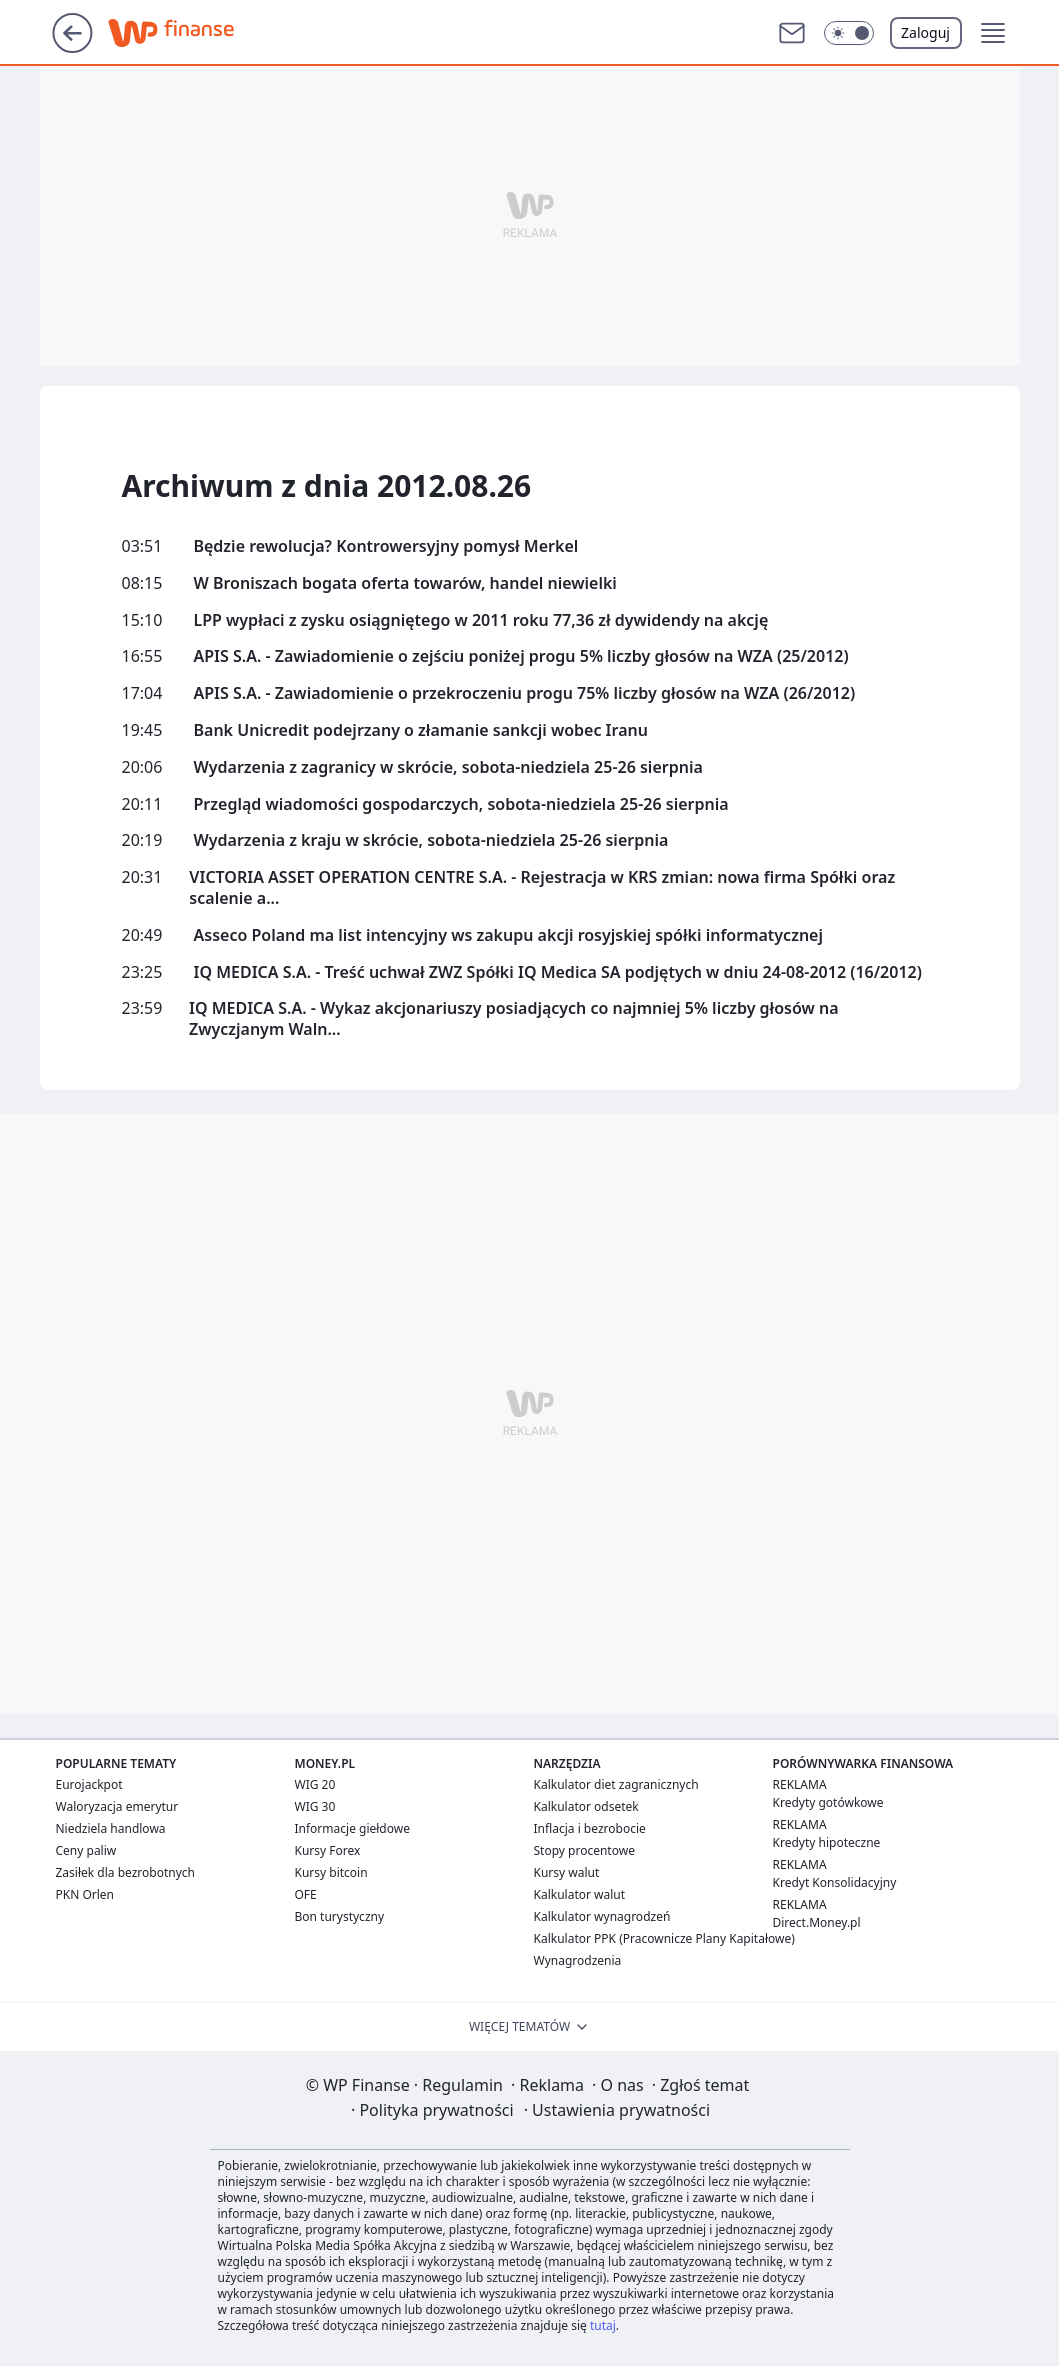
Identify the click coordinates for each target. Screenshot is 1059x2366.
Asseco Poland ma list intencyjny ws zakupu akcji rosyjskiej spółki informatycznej (509, 935)
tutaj (603, 2325)
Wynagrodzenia (578, 1960)
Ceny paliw (86, 1850)
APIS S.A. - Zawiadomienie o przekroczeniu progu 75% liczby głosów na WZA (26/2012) (525, 693)
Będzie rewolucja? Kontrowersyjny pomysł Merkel (386, 546)
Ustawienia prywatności (617, 2110)
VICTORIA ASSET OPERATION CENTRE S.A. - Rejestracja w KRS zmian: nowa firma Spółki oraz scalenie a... (542, 888)
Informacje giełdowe (352, 1828)
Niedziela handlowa (111, 1828)
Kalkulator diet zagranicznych (616, 1784)
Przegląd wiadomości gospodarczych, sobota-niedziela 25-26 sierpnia (461, 804)
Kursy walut (567, 1872)
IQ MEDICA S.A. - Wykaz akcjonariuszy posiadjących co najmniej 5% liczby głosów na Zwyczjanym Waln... (514, 1019)
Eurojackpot (89, 1784)
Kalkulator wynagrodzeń (602, 1916)
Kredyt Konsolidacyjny (835, 1882)
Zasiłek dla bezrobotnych (126, 1872)
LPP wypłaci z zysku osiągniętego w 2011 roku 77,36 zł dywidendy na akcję (481, 620)
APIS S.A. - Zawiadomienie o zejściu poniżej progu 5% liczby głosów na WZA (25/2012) (521, 656)
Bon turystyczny (340, 1916)
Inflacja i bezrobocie (590, 1828)
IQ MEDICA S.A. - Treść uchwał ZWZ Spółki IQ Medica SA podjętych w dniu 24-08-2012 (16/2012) (558, 972)
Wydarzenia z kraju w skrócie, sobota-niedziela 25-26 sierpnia (431, 840)
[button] (849, 33)
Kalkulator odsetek (586, 1806)
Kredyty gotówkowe (828, 1802)
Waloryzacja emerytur (117, 1806)
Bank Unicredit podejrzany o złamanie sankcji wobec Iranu (421, 730)
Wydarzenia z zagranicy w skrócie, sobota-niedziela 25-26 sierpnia (448, 767)
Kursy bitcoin (331, 1872)
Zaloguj (925, 32)
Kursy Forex (328, 1850)
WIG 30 (315, 1806)
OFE (306, 1894)
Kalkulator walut (580, 1894)
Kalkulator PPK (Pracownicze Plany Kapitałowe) (664, 1938)
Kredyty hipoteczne (827, 1842)
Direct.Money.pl (817, 1922)
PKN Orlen (85, 1894)
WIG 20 (315, 1784)
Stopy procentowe (584, 1850)
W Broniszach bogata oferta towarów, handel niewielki (405, 583)
